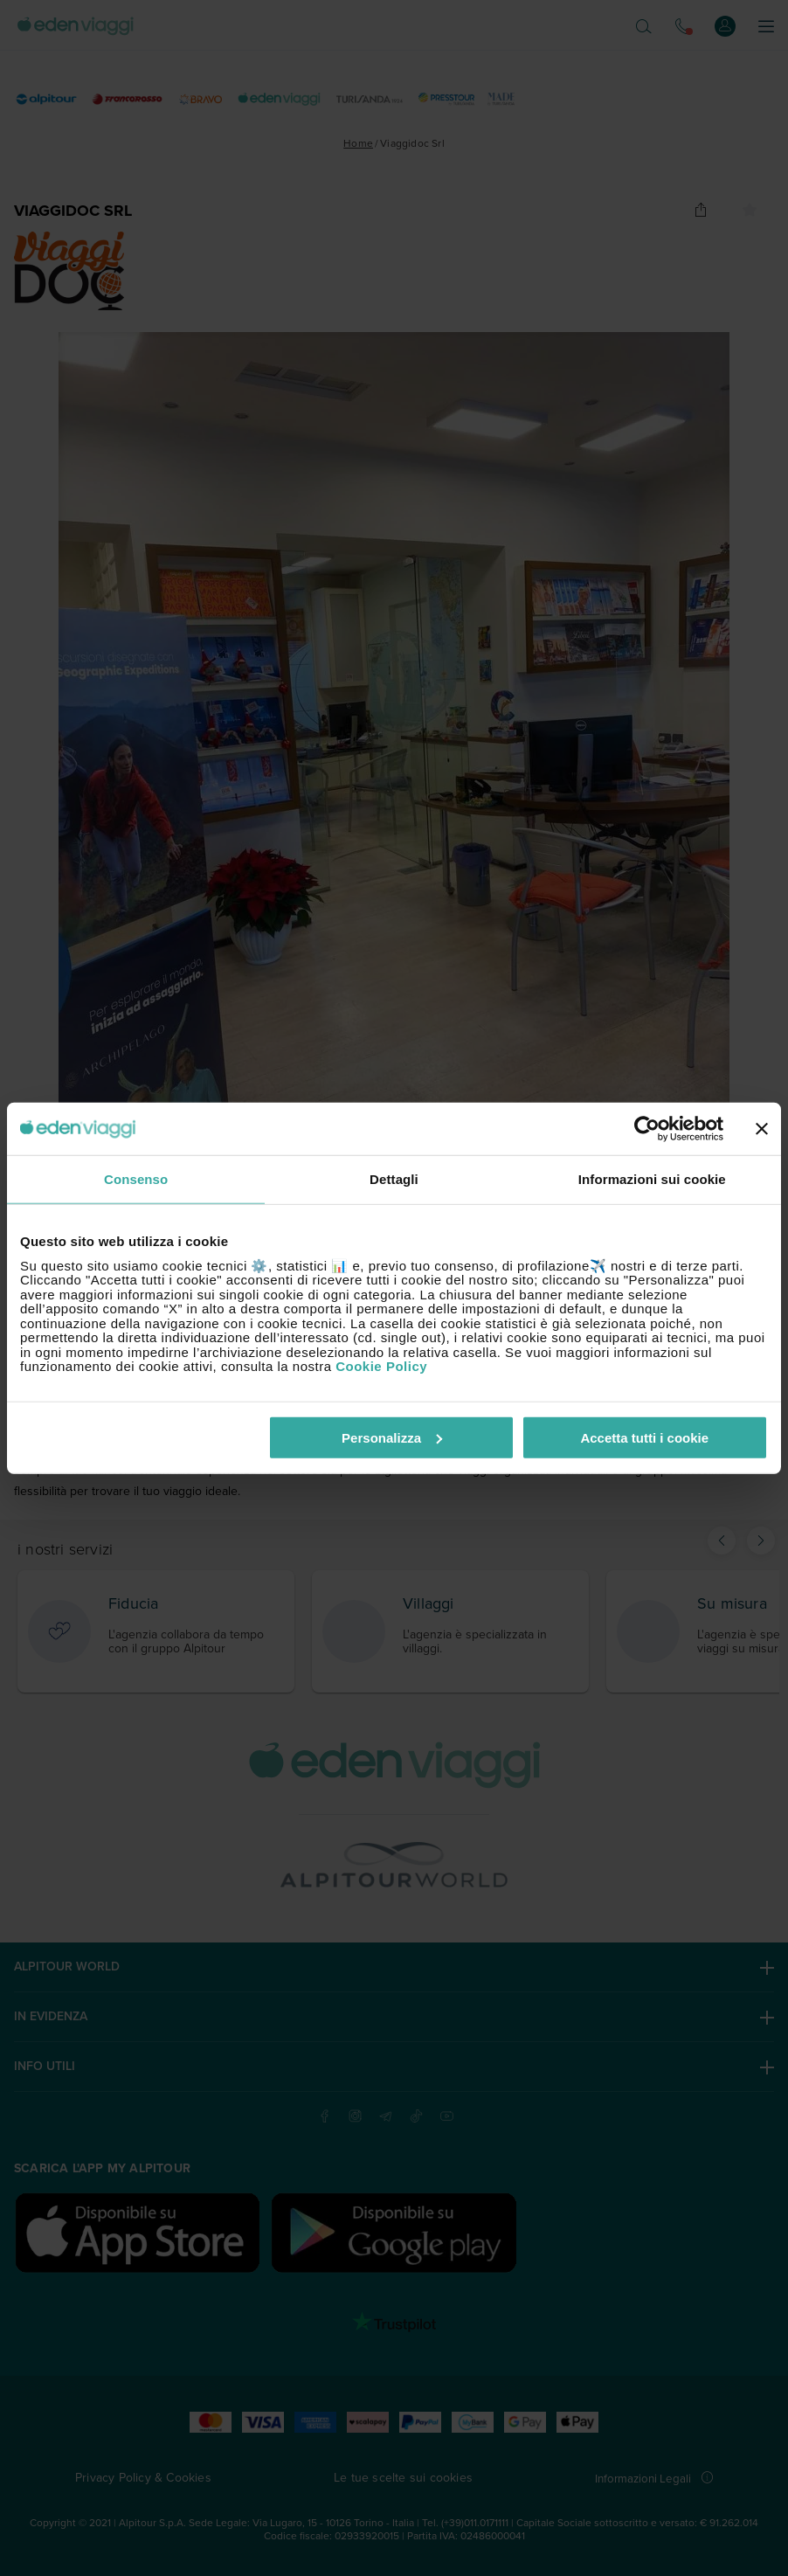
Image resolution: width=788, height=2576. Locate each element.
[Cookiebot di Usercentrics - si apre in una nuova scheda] (646, 1129)
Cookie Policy (381, 1366)
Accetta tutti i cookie (644, 1437)
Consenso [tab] (136, 1179)
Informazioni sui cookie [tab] (652, 1179)
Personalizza (392, 1437)
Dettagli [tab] (394, 1179)
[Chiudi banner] (762, 1129)
